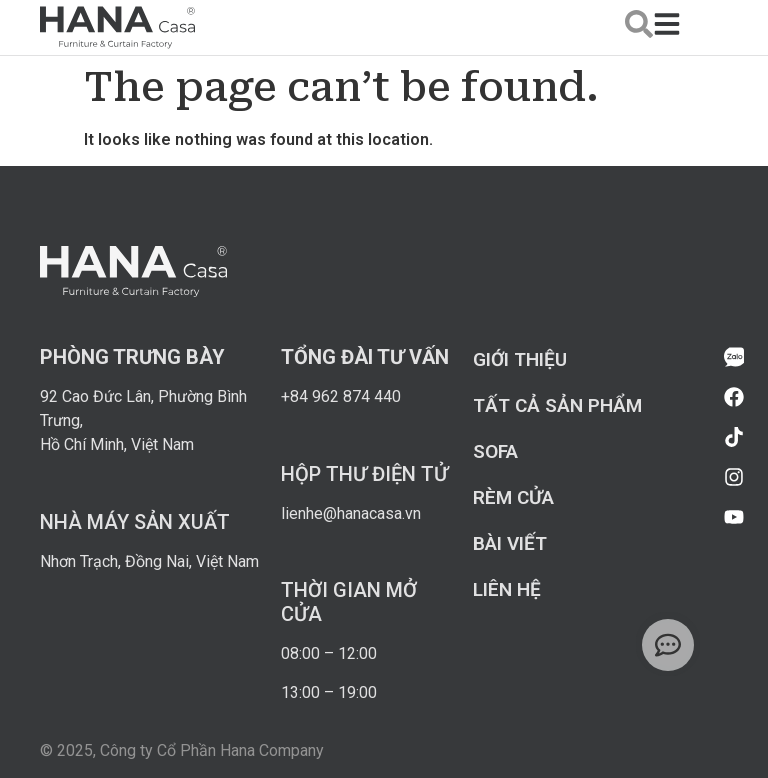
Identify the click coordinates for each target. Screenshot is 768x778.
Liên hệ (507, 589)
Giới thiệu (520, 359)
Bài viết (510, 543)
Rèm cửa (513, 497)
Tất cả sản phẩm (557, 405)
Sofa (495, 451)
